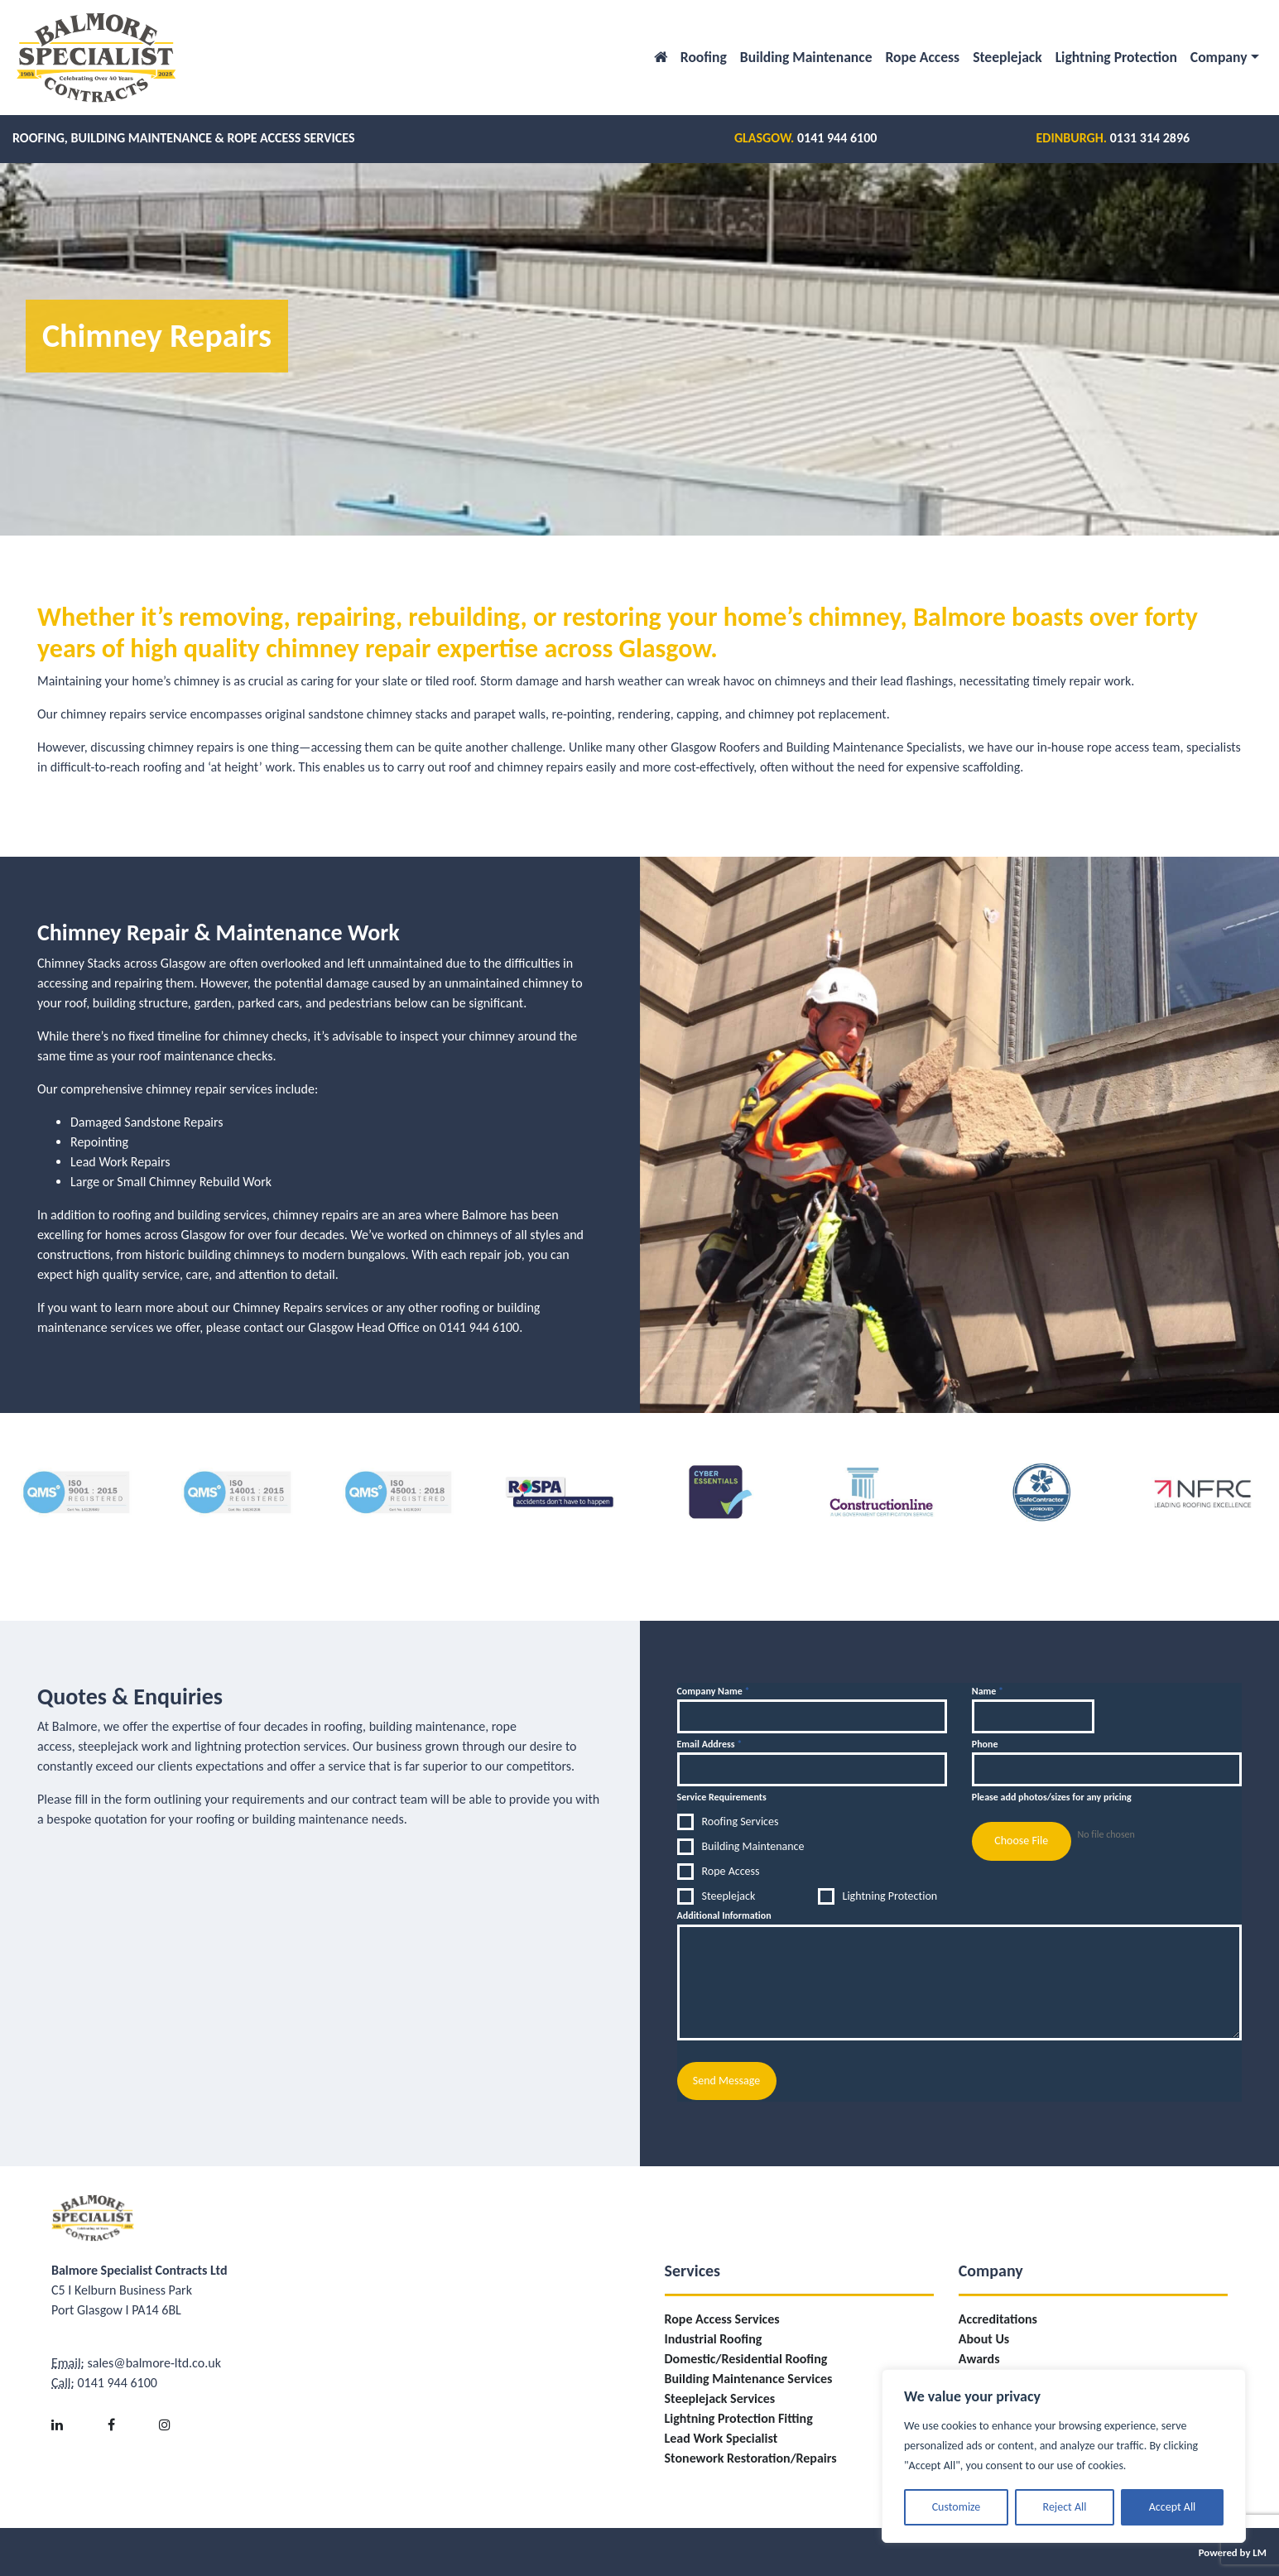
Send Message (726, 2081)
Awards (979, 2357)
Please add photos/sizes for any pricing (1052, 1797)
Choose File (1021, 1840)
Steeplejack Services (720, 2397)
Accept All (1172, 2507)
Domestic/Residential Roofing (746, 2357)
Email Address (710, 1744)
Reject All (1065, 2507)
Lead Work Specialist (721, 2436)
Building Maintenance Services (749, 2377)
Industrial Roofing (713, 2337)
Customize (956, 2507)
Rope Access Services (722, 2317)
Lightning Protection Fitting (739, 2417)
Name (987, 1691)
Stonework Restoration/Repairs (751, 2456)
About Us (984, 2337)
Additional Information (724, 1915)
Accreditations (998, 2317)
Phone (985, 1744)
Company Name (713, 1691)
